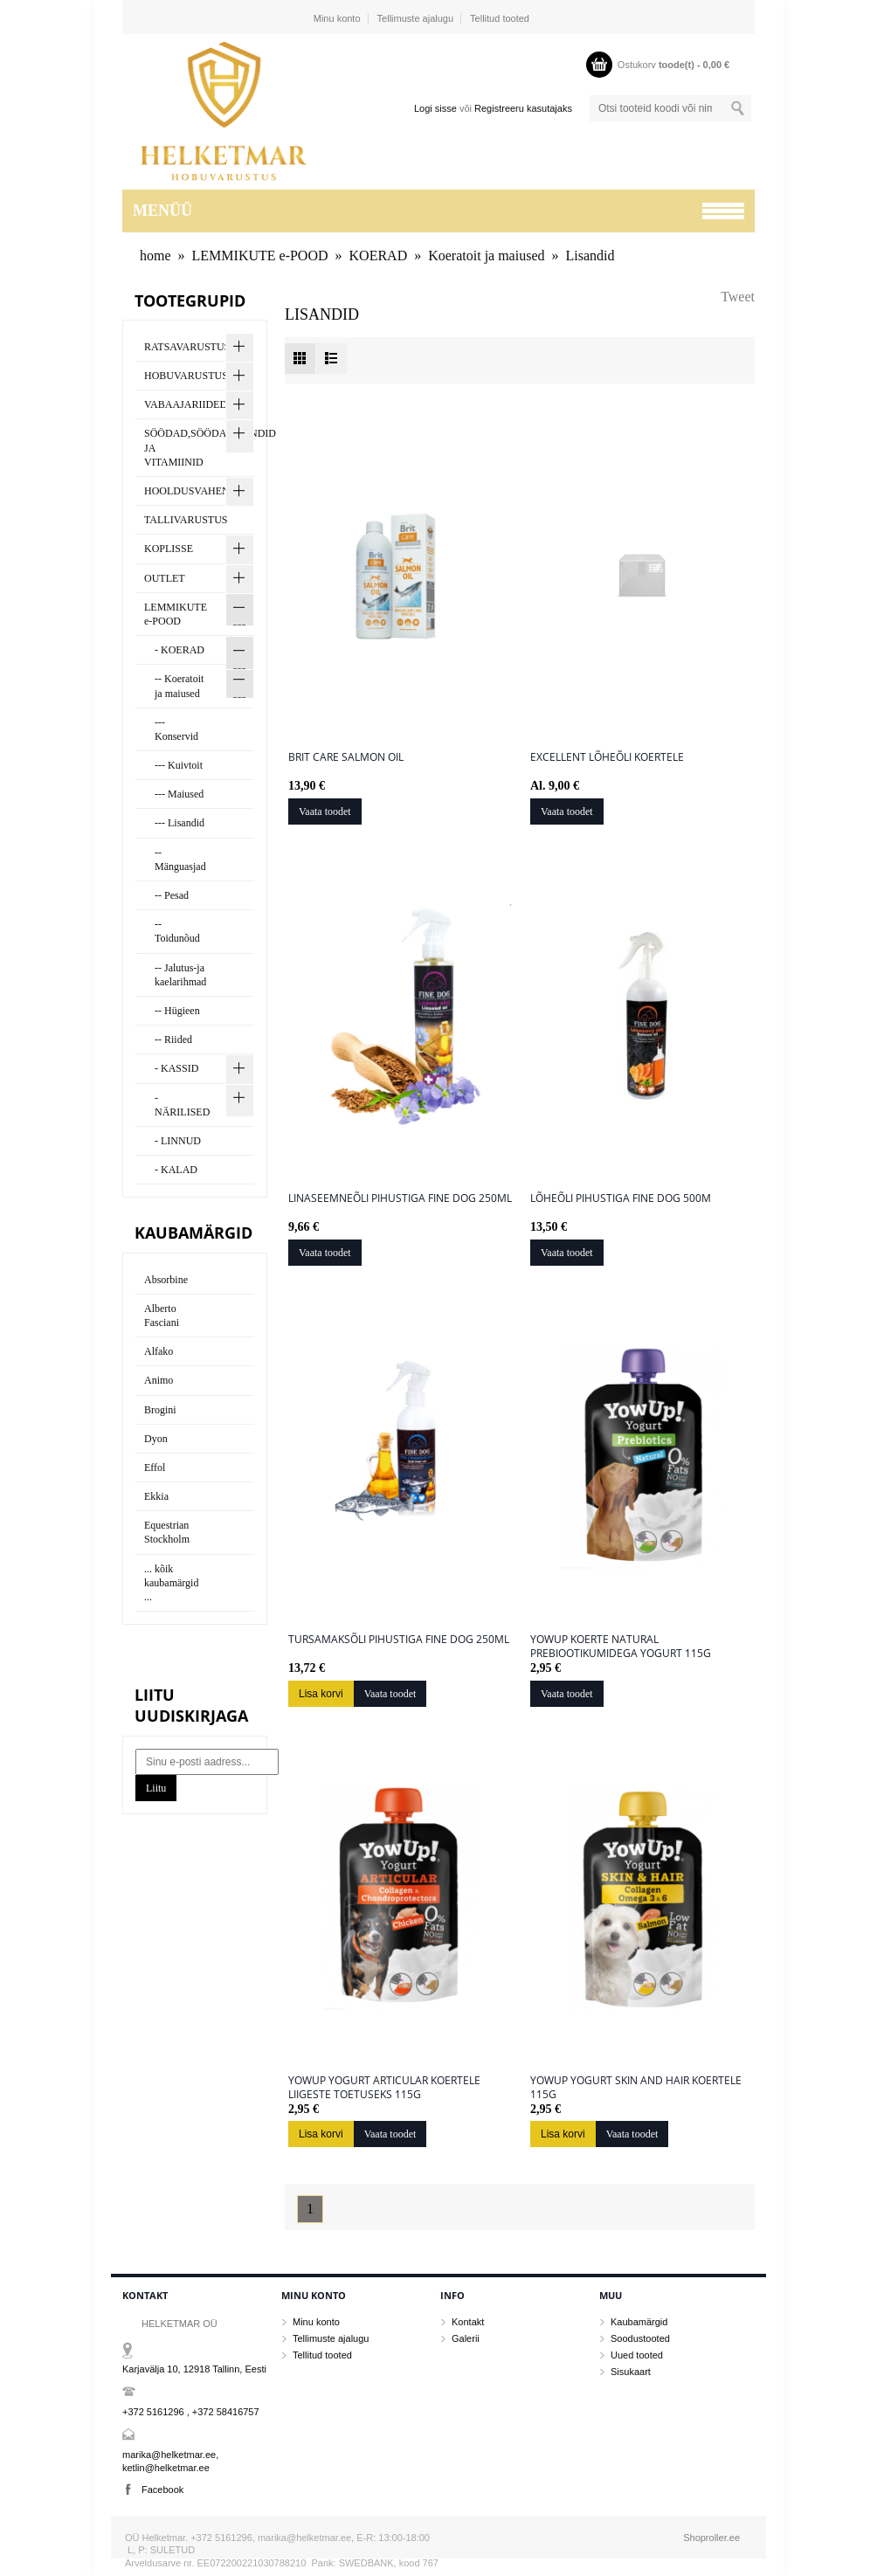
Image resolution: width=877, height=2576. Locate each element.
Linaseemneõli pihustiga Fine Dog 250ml (400, 1198)
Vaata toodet (325, 811)
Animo (158, 1380)
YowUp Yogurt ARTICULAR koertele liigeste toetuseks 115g (384, 2088)
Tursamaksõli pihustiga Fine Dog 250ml (398, 1640)
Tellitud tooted (499, 18)
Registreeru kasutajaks (523, 108)
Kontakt (468, 2322)
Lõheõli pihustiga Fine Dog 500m (620, 1198)
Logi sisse (435, 108)
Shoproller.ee (711, 2537)
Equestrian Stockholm (167, 1532)
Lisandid (590, 255)
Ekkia (156, 1496)
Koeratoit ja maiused (486, 255)
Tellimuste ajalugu (415, 18)
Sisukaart (631, 2371)
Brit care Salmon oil (346, 757)
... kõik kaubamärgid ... (171, 1583)
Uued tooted (637, 2355)
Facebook (162, 2489)
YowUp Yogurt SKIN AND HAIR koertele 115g (636, 2088)
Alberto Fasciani (161, 1315)
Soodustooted (640, 2338)
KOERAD (378, 255)
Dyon (156, 1439)
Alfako (158, 1351)
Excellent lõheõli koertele (607, 757)
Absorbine (166, 1280)
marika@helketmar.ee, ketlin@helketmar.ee (170, 2461)
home (155, 255)
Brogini (160, 1410)
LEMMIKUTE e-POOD (260, 255)
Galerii (466, 2338)
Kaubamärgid (639, 2322)
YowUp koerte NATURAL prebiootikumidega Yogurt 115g (620, 1647)
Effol (154, 1467)
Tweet (738, 296)
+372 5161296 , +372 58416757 (190, 2412)
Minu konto (337, 18)
